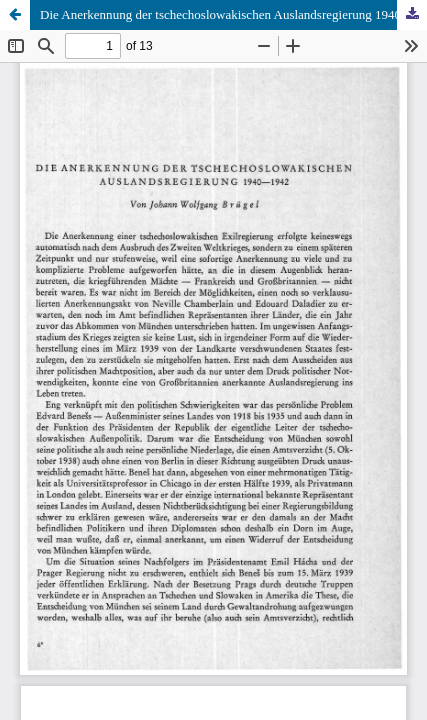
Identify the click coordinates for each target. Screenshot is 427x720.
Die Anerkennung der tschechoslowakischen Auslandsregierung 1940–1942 (233, 14)
